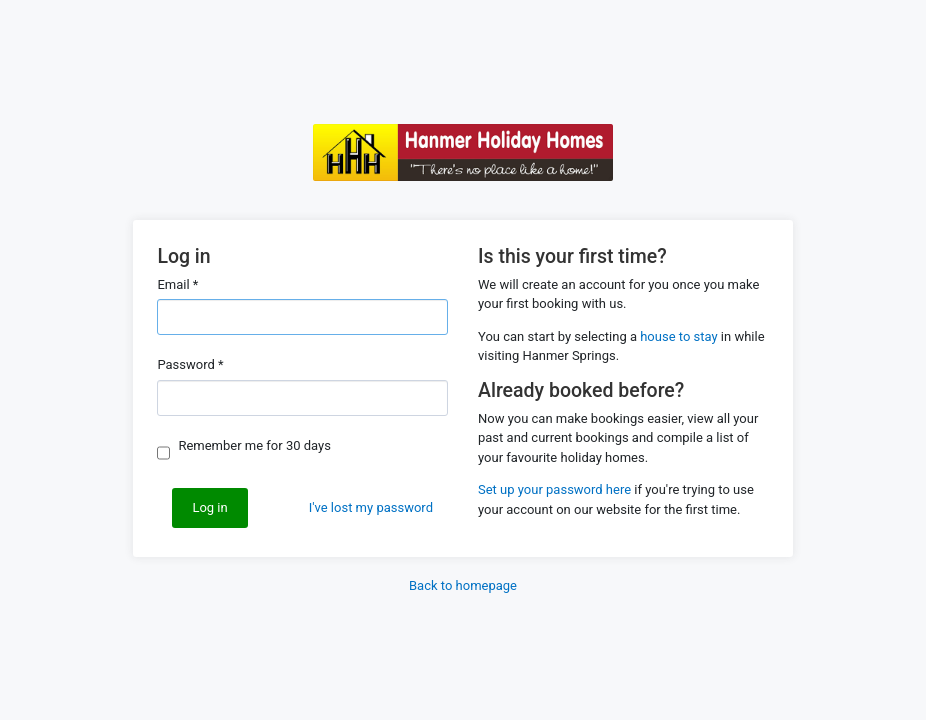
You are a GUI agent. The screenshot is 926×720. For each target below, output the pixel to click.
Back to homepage (463, 585)
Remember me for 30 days (254, 445)
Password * (190, 364)
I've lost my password (371, 507)
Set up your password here (554, 489)
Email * (177, 284)
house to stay (678, 336)
